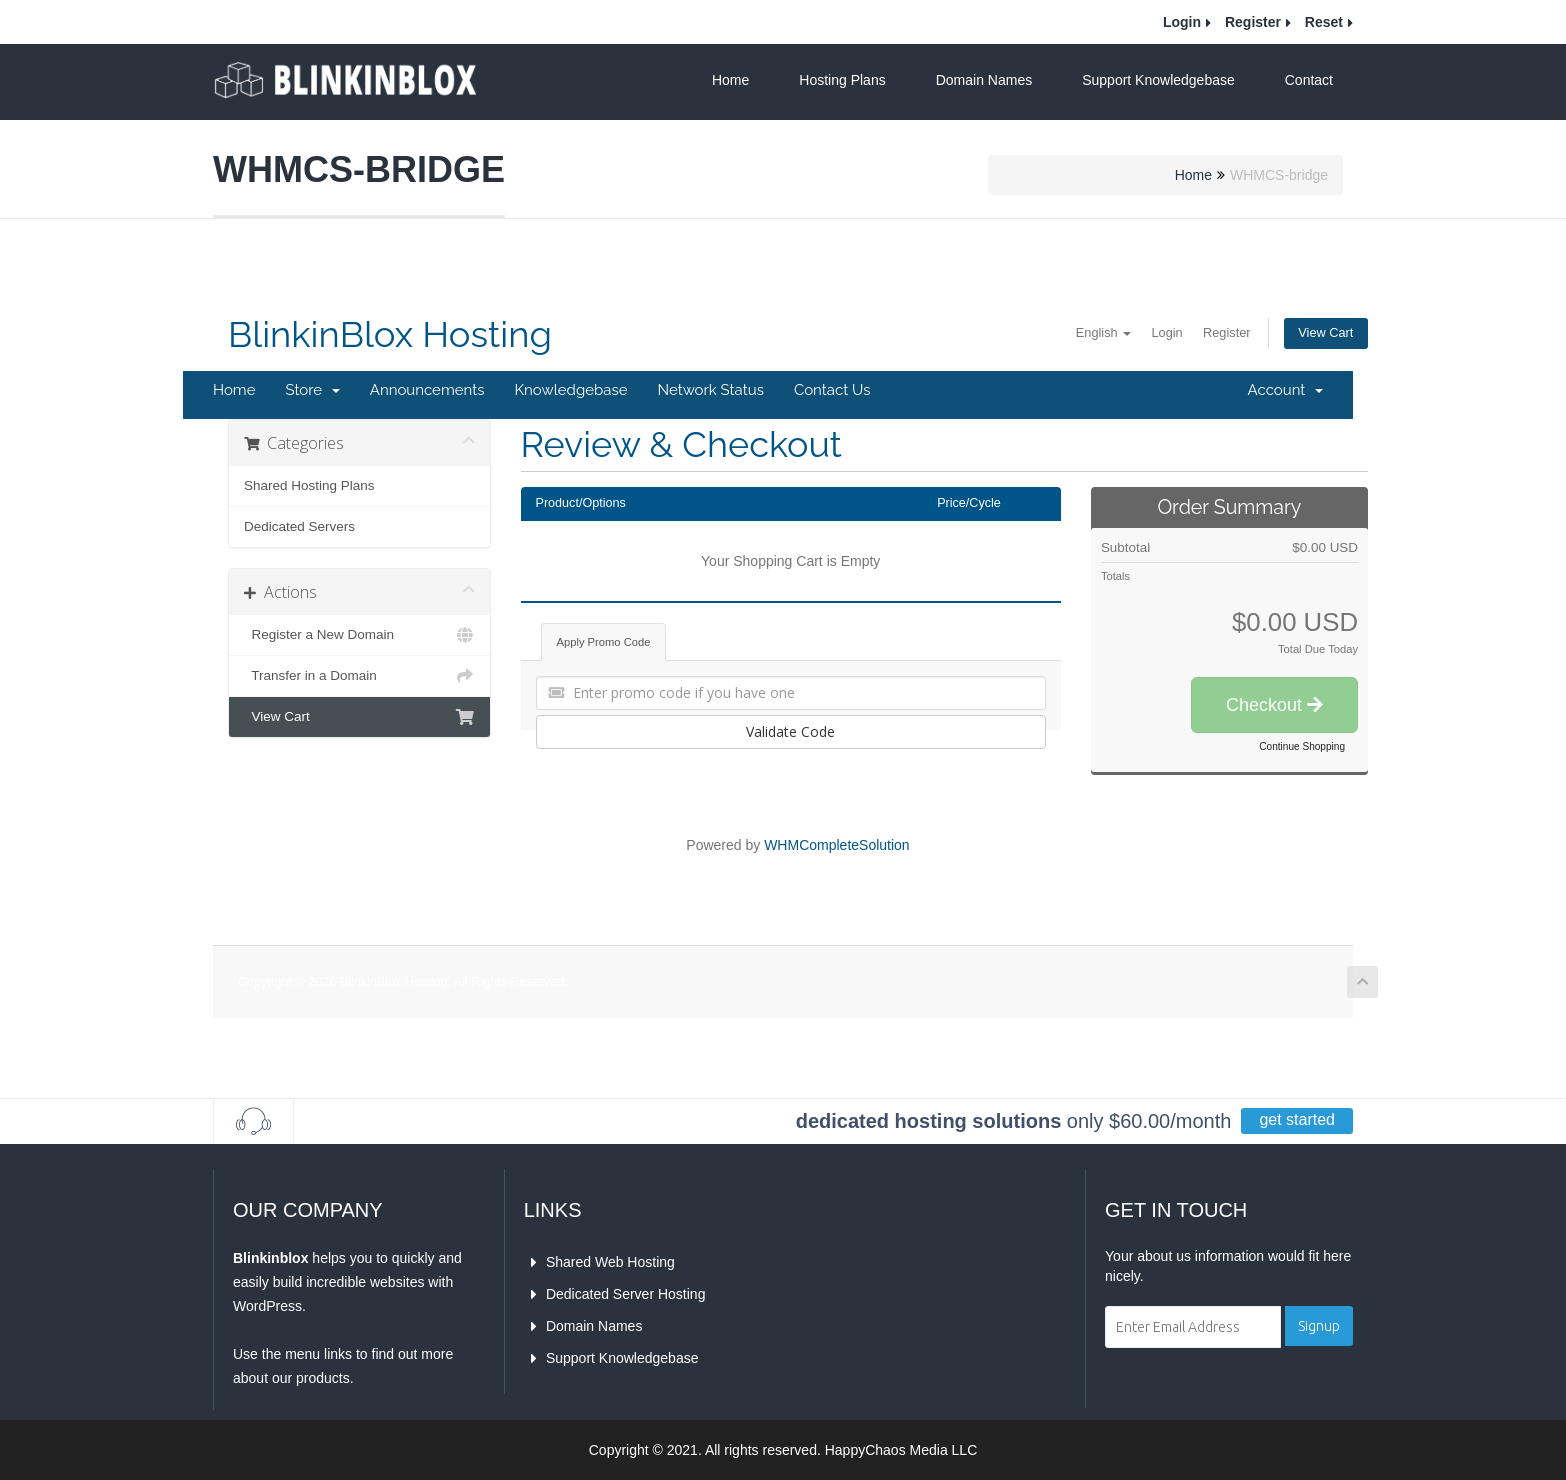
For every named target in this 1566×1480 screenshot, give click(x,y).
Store (312, 390)
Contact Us (832, 390)
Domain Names (984, 80)
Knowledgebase (570, 390)
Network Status (710, 390)
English (1077, 333)
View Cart (1322, 334)
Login (1182, 22)
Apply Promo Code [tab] (604, 642)
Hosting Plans (842, 80)
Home (730, 80)
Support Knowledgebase (1158, 80)
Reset (1324, 22)
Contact (1309, 80)
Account (1285, 390)
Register (1253, 22)
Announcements (427, 390)
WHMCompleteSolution (837, 845)
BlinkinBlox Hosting (390, 334)
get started (1297, 1119)
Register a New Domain (359, 635)
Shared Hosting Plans (309, 485)
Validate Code (790, 731)
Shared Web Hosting (608, 1262)
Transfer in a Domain (359, 676)
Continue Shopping (1302, 746)
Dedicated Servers (299, 526)
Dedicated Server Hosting (624, 1294)
